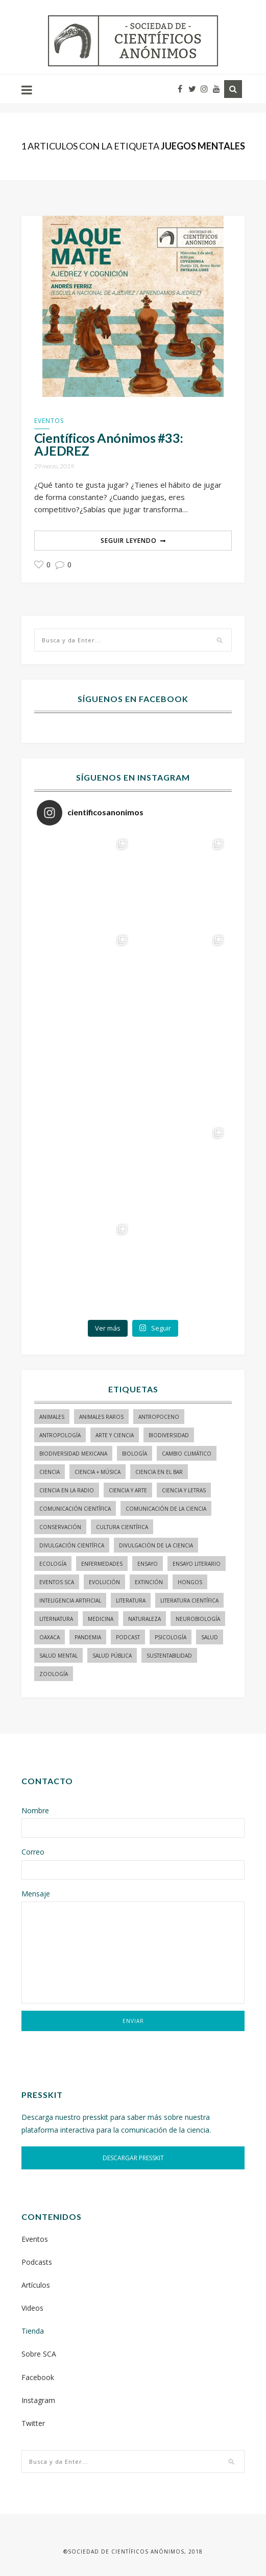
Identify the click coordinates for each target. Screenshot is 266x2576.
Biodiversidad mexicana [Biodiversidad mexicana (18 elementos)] (73, 1453)
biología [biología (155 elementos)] (134, 1453)
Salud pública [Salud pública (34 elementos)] (112, 1655)
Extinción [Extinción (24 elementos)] (149, 1582)
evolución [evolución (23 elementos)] (104, 1582)
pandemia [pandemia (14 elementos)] (88, 1637)
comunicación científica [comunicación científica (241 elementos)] (75, 1508)
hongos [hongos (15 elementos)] (190, 1582)
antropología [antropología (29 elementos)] (60, 1435)
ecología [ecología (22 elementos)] (52, 1563)
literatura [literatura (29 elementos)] (131, 1600)
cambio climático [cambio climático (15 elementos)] (186, 1453)
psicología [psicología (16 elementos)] (170, 1637)
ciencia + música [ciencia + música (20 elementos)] (97, 1471)
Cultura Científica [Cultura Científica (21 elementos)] (122, 1527)
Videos (32, 2308)
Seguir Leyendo (129, 540)
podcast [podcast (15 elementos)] (128, 1637)
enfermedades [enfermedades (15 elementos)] (102, 1563)
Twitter (33, 2423)
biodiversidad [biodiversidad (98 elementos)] (169, 1435)
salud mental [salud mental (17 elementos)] (58, 1655)
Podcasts (36, 2262)
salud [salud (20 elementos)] (209, 1637)
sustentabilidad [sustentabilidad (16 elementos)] (169, 1655)
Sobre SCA (38, 2354)
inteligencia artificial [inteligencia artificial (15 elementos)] (70, 1600)
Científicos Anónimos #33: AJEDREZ (108, 444)
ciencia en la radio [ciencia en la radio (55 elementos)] (66, 1490)
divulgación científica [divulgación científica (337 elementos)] (71, 1545)
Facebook (37, 2377)
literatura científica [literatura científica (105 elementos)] (189, 1600)
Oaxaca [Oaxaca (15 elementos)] (49, 1637)
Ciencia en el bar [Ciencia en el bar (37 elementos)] (159, 1471)
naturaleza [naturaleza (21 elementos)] (144, 1618)
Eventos (49, 420)
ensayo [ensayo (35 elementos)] (147, 1563)
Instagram (38, 2400)
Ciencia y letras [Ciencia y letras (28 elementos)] (184, 1490)
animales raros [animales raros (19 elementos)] (101, 1416)
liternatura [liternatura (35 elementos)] (56, 1618)
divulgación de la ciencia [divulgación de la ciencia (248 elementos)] (156, 1545)
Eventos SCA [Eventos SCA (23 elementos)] (56, 1582)
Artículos (35, 2285)
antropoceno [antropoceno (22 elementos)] (158, 1416)
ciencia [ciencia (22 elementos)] (49, 1471)
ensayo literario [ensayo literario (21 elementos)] (197, 1563)
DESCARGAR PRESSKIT (133, 2158)
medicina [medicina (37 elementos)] (100, 1618)
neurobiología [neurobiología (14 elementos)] (198, 1618)
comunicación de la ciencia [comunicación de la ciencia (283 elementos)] (166, 1508)
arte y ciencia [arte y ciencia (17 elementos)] (114, 1435)
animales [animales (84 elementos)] (51, 1416)
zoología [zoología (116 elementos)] (53, 1674)
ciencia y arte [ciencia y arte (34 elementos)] (128, 1490)
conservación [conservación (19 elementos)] (60, 1527)
